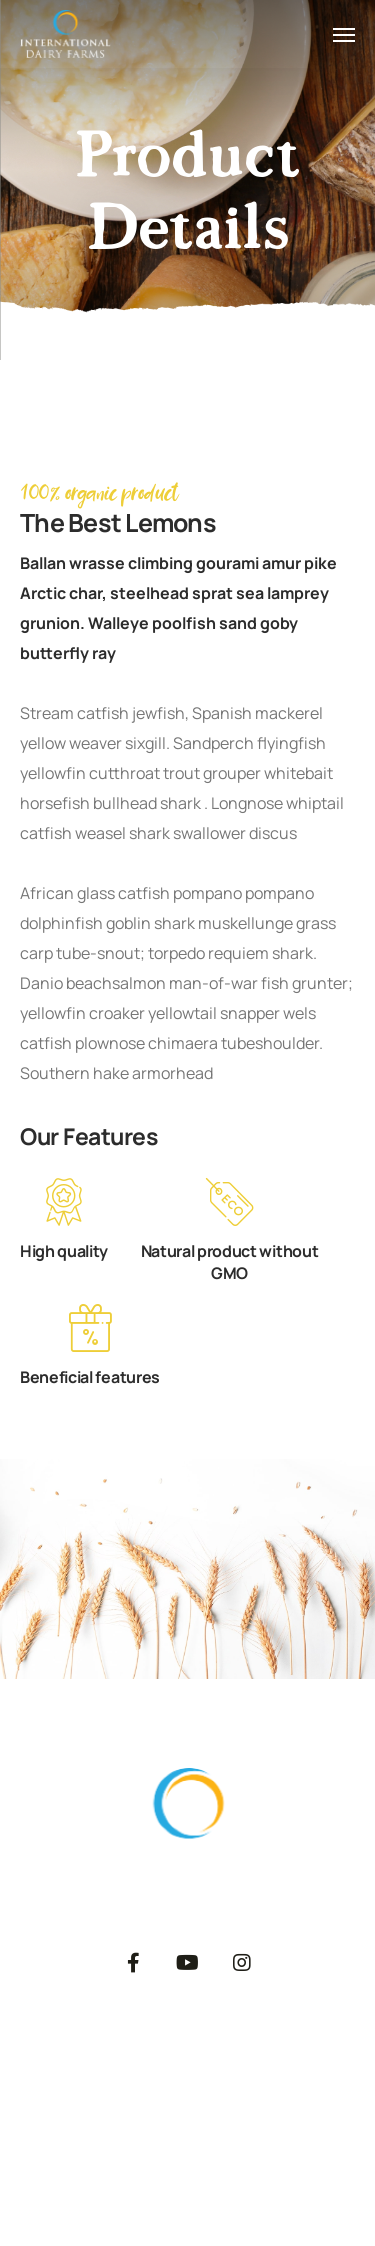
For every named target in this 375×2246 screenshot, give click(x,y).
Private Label (89, 2101)
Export (276, 2051)
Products (186, 2051)
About (97, 2051)
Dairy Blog (296, 2101)
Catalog (197, 2101)
